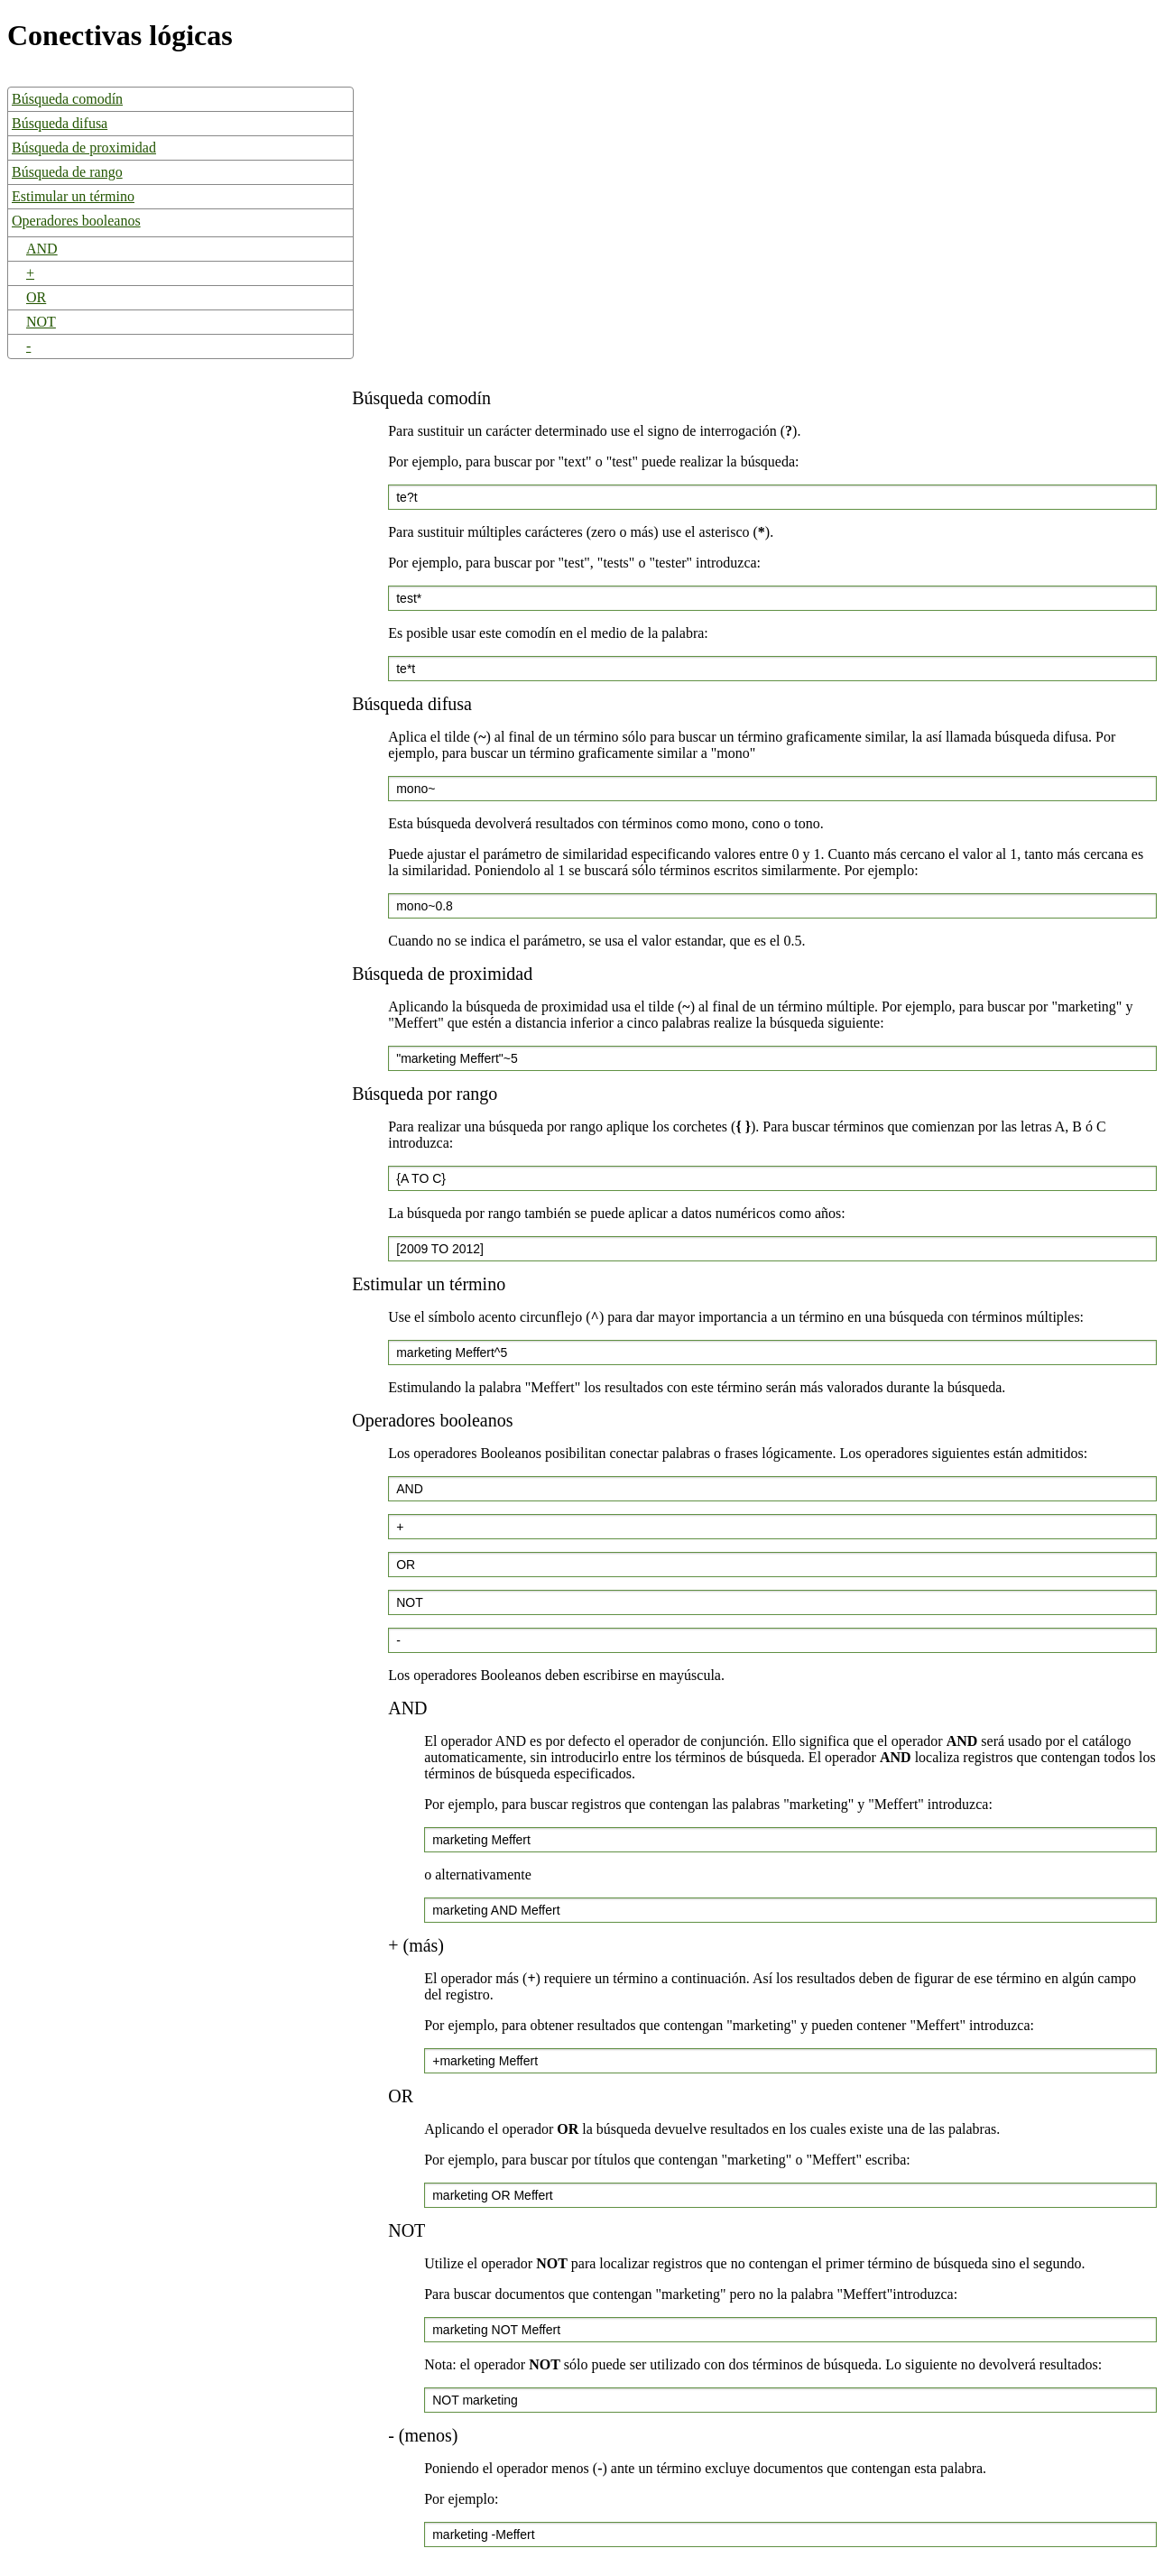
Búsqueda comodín (67, 98)
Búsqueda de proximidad (84, 147)
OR (36, 297)
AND (42, 248)
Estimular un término (73, 196)
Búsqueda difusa (59, 123)
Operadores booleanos (76, 220)
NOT (41, 321)
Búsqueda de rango (67, 172)
